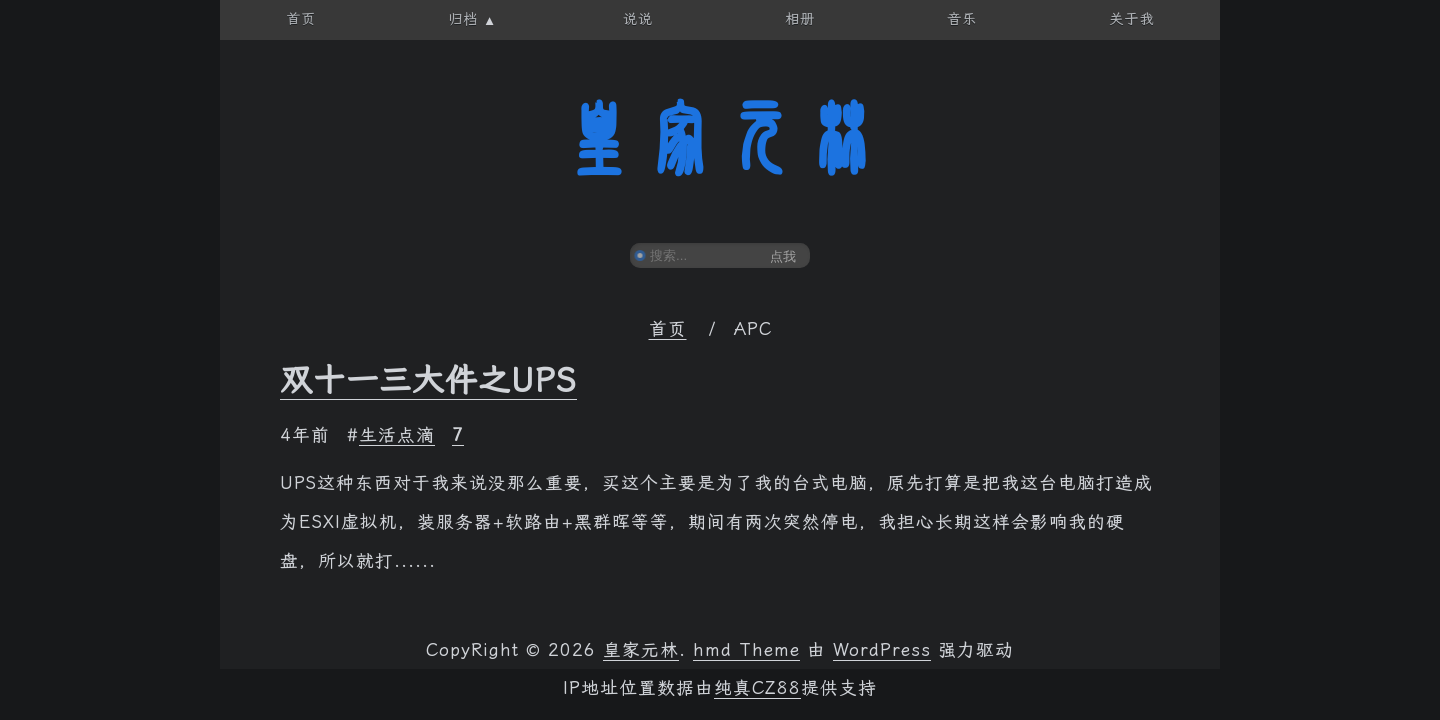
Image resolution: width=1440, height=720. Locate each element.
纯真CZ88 (757, 688)
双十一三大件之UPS (428, 380)
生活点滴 (397, 435)
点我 (783, 256)
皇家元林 (720, 139)
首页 (668, 329)
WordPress (882, 650)
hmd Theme (746, 650)
